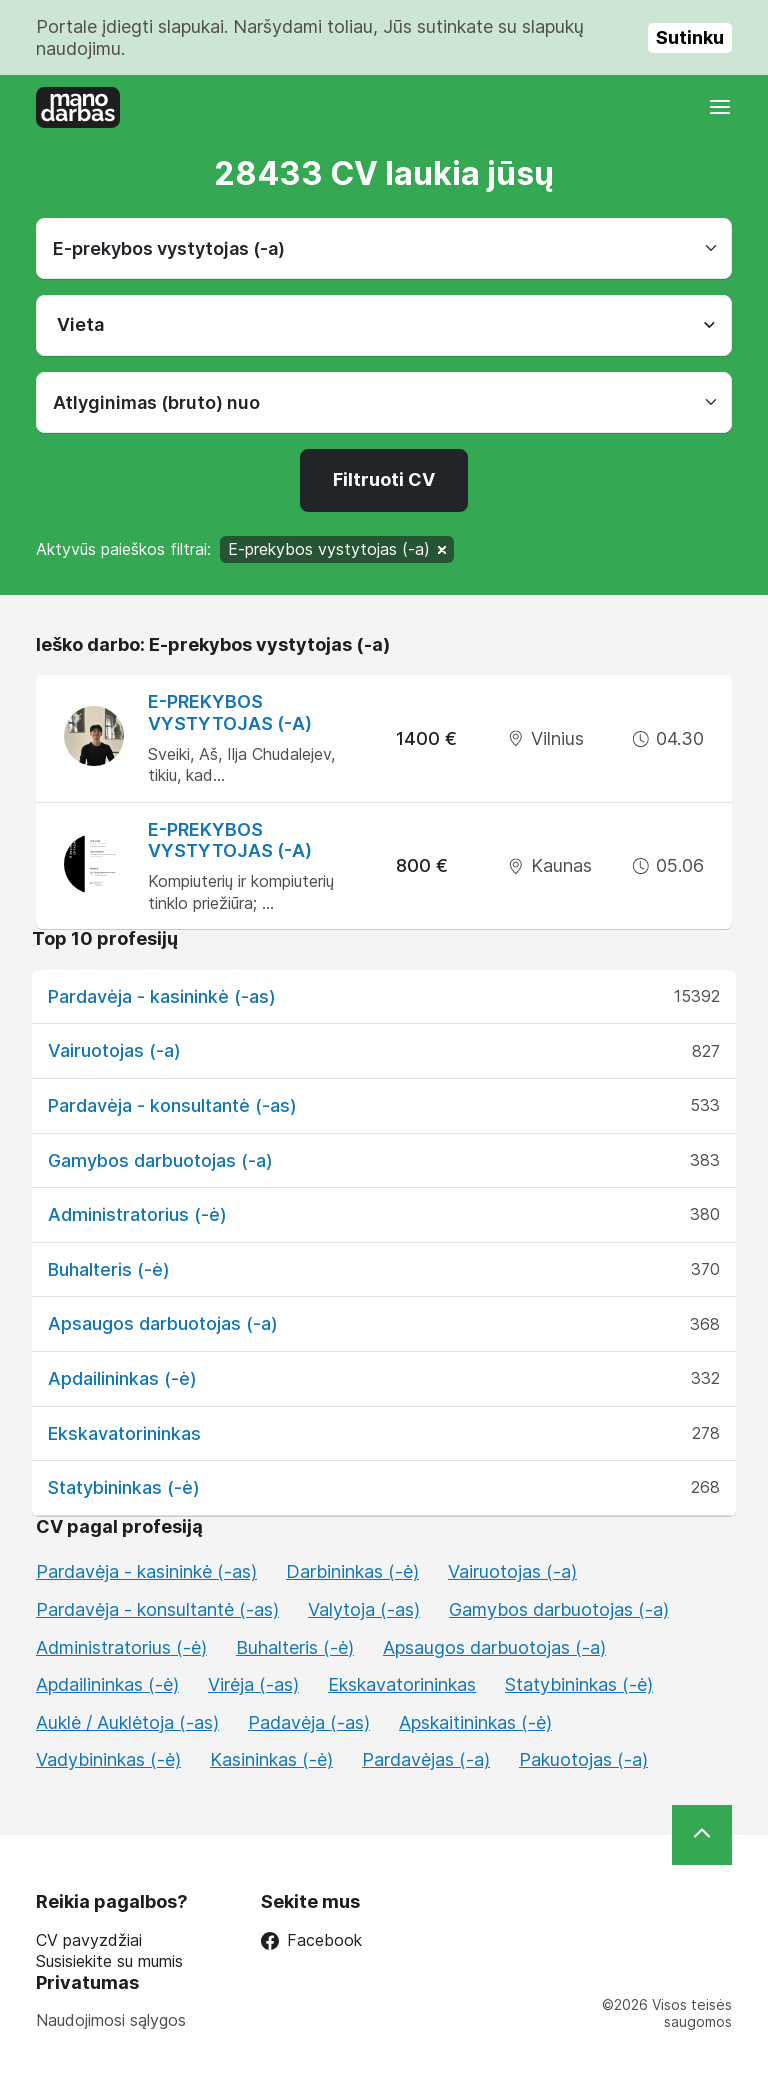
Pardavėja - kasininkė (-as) (162, 996)
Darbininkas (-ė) (352, 1571)
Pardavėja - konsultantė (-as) (172, 1105)
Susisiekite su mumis (109, 1961)
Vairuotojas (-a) (114, 1050)
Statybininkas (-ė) (124, 1487)
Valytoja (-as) (364, 1609)
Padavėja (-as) (309, 1722)
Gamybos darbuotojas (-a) (160, 1160)
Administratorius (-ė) (137, 1214)
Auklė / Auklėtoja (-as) (127, 1722)
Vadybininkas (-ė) (108, 1759)
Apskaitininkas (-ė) (475, 1722)
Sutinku (690, 37)
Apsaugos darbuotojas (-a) (163, 1323)
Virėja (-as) (253, 1684)
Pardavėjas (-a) (426, 1759)
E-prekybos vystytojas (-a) (230, 712)
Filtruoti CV (384, 479)
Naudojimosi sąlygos (111, 2020)
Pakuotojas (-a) (583, 1759)
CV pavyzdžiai (89, 1940)
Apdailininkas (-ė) (122, 1378)
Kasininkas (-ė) (271, 1759)
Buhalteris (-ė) (109, 1269)
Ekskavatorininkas (124, 1433)
